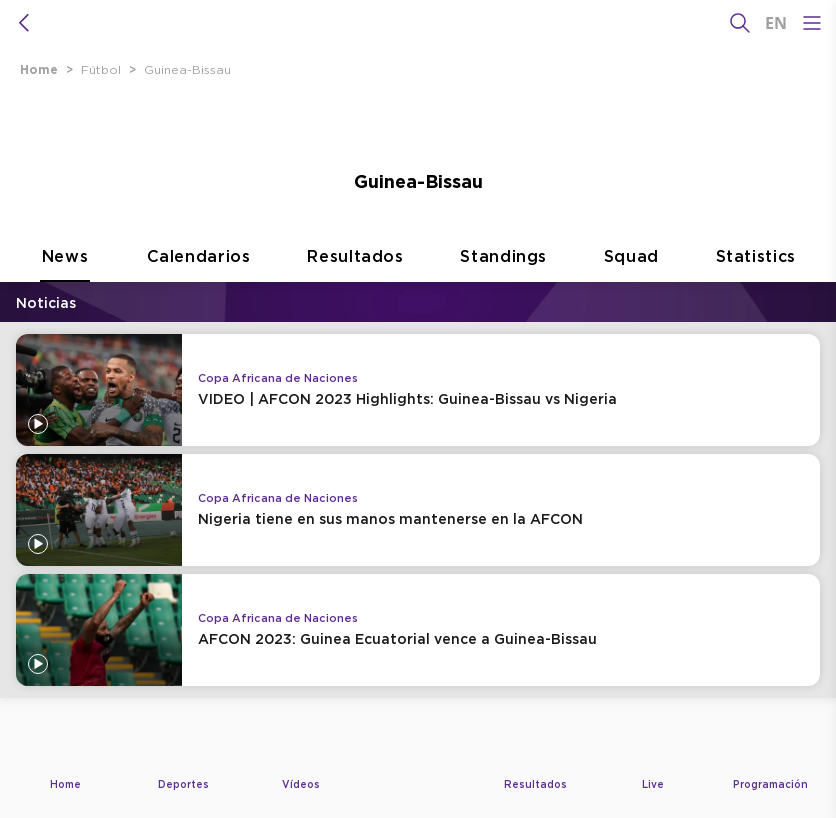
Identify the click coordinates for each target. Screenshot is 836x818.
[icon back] (24, 23)
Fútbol (101, 69)
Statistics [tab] (756, 276)
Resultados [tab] (355, 276)
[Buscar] (740, 23)
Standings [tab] (503, 276)
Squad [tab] (631, 276)
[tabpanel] (418, 508)
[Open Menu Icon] (812, 23)
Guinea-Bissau (187, 69)
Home (39, 69)
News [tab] (65, 276)
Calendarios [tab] (199, 276)
